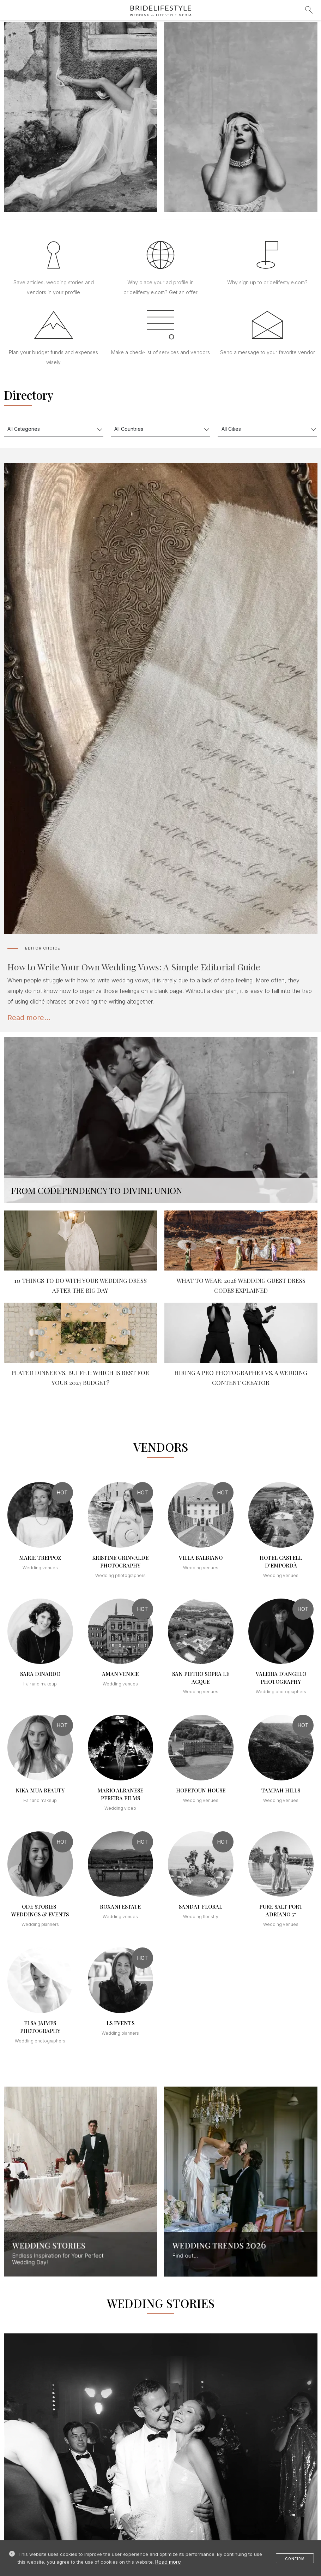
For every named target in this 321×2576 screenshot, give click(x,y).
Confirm (295, 2559)
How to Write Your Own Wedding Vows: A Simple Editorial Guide (133, 966)
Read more (168, 2562)
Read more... (28, 1017)
